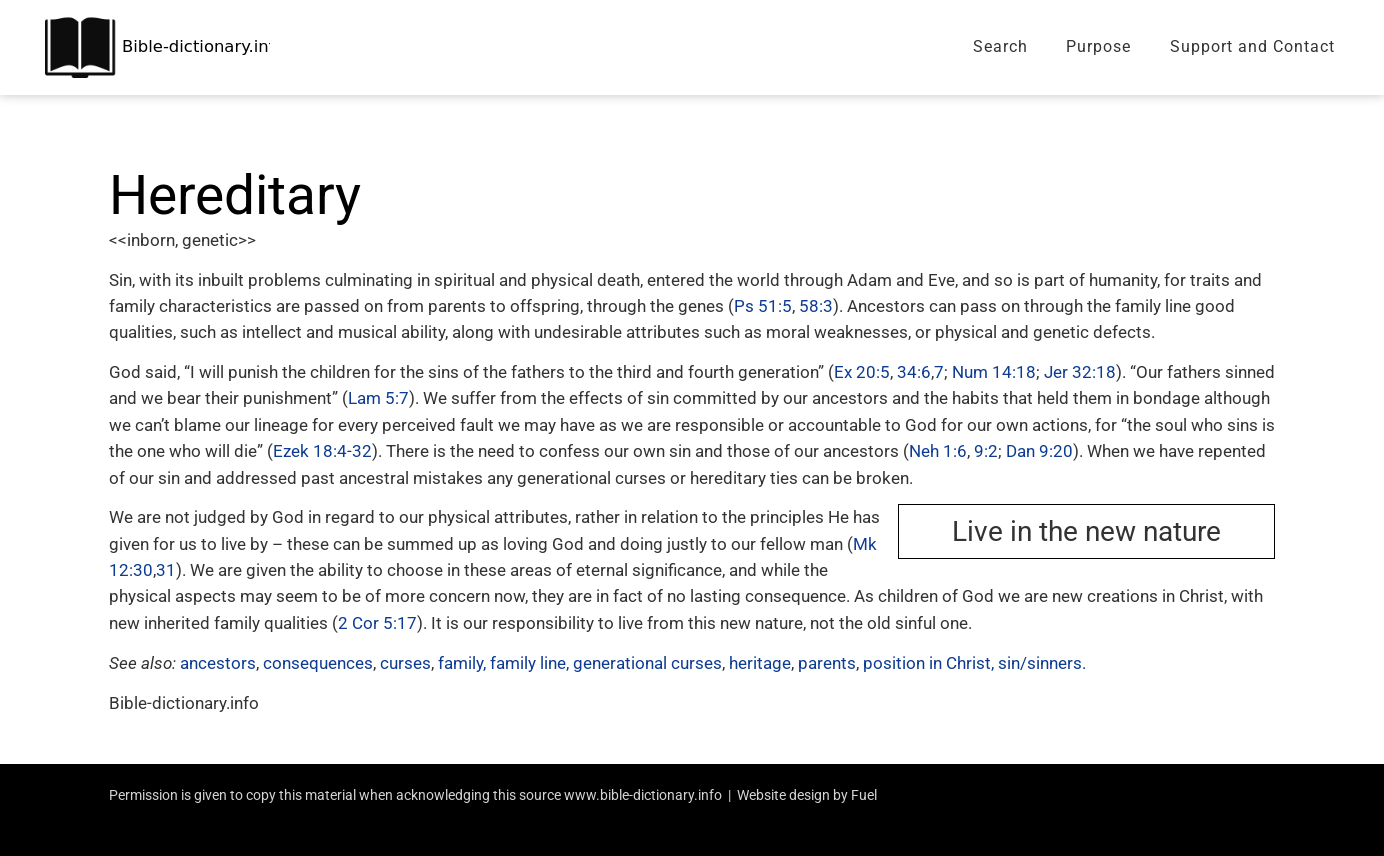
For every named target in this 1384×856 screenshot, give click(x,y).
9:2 (986, 451)
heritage (760, 663)
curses (405, 663)
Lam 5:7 (378, 398)
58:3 (816, 306)
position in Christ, (928, 663)
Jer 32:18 (1080, 372)
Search (1000, 46)
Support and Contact (1252, 46)
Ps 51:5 (763, 306)
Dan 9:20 (1039, 451)
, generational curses (644, 663)
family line (528, 663)
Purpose (1098, 46)
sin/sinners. (1042, 663)
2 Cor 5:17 (377, 623)
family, (462, 663)
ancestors (218, 663)
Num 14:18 (994, 372)
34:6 (914, 372)
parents (827, 663)
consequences (318, 663)
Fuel (864, 795)
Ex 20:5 (862, 372)
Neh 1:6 (938, 451)
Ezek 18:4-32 (322, 451)
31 (166, 570)
